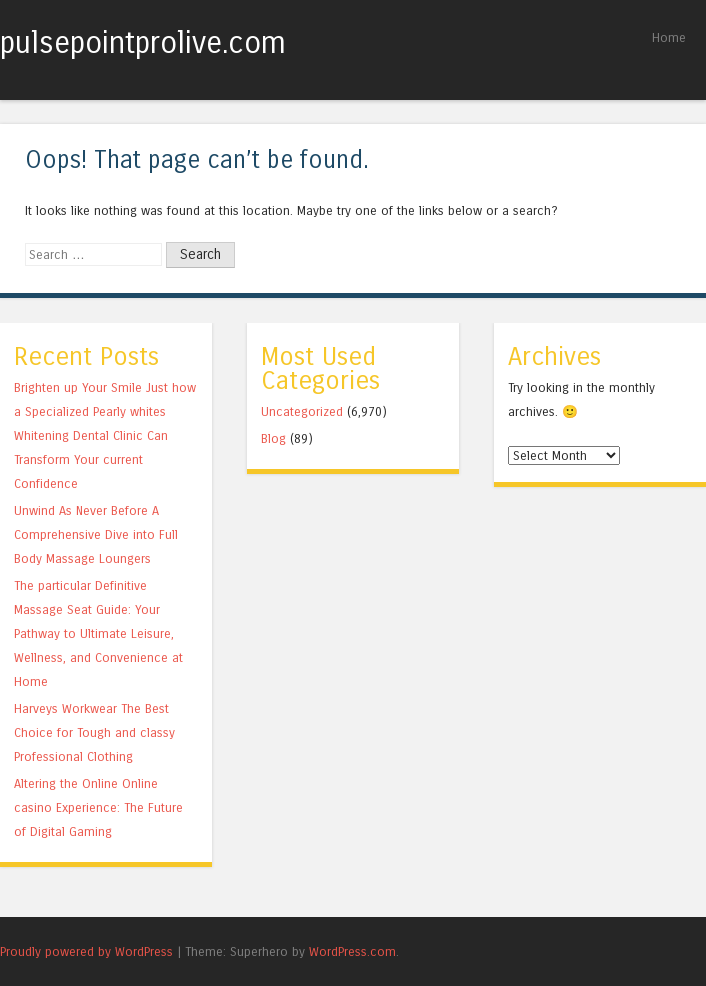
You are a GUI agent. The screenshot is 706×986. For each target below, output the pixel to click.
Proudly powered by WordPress (86, 951)
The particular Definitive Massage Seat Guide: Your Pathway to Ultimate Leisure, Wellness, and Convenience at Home (98, 633)
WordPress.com (352, 951)
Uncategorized (302, 411)
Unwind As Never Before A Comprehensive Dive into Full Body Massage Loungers (96, 534)
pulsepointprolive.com (143, 43)
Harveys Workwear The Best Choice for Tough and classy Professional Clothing (94, 732)
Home (669, 37)
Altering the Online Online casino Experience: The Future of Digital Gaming (98, 807)
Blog (273, 438)
